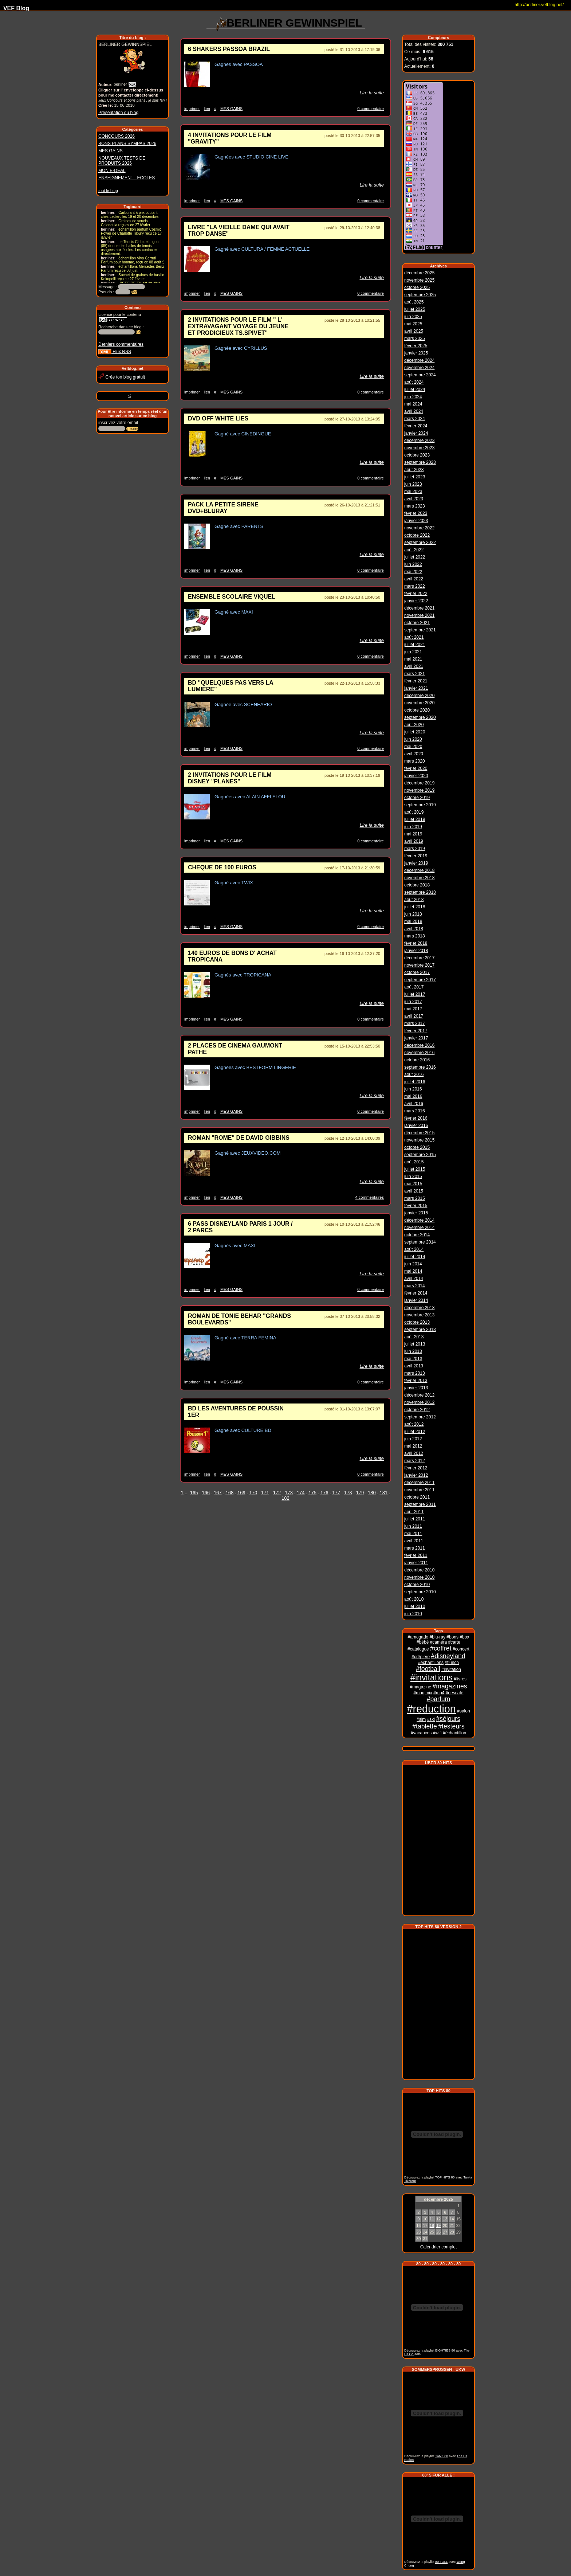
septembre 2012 (420, 1415)
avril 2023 (413, 497)
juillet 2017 (414, 993)
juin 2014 (413, 1262)
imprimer (192, 108)
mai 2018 (413, 920)
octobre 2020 (417, 709)
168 (229, 1492)
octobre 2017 (417, 971)
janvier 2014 (416, 1299)
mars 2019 (414, 847)
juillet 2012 (414, 1430)
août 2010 (414, 1598)
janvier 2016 (416, 1124)
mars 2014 (414, 1284)
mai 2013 (413, 1357)
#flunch (452, 1661)
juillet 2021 (414, 643)
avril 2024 (413, 410)
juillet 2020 (414, 730)
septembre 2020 (420, 716)
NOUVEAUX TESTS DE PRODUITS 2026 (121, 161)
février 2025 (415, 344)
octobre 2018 (417, 883)
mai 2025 (413, 322)
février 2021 (415, 679)
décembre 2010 (419, 1568)
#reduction (431, 1708)
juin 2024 (413, 395)
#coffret (440, 1647)
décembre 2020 (419, 694)
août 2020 (414, 723)
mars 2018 (414, 934)
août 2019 (414, 811)
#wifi (437, 1731)
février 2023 (415, 512)
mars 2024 (414, 417)
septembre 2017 (420, 978)
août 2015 (414, 1160)
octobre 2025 (417, 286)
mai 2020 (413, 745)
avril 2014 (413, 1277)
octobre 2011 (417, 1496)
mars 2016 (414, 1109)
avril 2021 (413, 665)
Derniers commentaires (120, 344)
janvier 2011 (416, 1561)
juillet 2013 (414, 1343)
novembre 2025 (419, 279)
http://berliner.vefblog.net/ (539, 4)
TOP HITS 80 (445, 2175)
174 (301, 1492)
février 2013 (415, 1379)
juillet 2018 (414, 905)
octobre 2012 (417, 1408)
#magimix (423, 1691)
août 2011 (414, 1510)
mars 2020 (414, 760)
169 (241, 1492)
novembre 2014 (419, 1226)
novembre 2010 (419, 1576)
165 (194, 1492)
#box (464, 1636)
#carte (454, 1641)
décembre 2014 (419, 1219)
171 (265, 1492)
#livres (460, 1677)
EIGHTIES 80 (445, 2348)
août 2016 (414, 1073)
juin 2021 (413, 650)
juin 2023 (413, 483)
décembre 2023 (419, 439)
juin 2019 (413, 825)
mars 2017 (414, 1022)
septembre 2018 (420, 891)
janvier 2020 (416, 774)
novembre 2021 (419, 614)
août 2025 (414, 301)
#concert (461, 1648)
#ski (431, 1718)
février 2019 (415, 854)
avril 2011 (413, 1539)
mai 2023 (413, 490)
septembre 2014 (420, 1241)
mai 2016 (413, 1095)
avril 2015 (413, 1190)
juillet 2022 (414, 556)
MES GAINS (110, 150)
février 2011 (415, 1554)
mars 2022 (414, 585)
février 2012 (415, 1466)
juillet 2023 (414, 475)
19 (438, 2223)
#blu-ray (437, 1636)
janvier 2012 (416, 1474)
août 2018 (414, 898)
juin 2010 (413, 1612)
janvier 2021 (416, 687)
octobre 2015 (417, 1146)
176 (324, 1492)
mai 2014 (413, 1270)
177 (336, 1492)
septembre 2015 (420, 1153)
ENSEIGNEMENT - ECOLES (126, 177)
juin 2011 (413, 1525)
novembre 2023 (419, 446)
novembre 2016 (419, 1051)
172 (277, 1492)
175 (312, 1492)
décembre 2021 (419, 607)
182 (285, 1498)
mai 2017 (413, 1007)
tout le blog (108, 190)
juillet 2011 (414, 1517)
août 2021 (414, 636)
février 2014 (415, 1292)
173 (289, 1492)
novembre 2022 (419, 526)
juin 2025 (413, 315)
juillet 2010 (414, 1605)
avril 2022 (413, 577)
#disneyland (448, 1655)
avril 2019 (413, 840)
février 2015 (415, 1204)
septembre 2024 (420, 373)
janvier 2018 (416, 949)
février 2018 (415, 942)
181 (384, 1492)
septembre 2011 (420, 1503)
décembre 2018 (419, 869)
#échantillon (454, 1731)
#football (428, 1667)
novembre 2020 (419, 701)
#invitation (451, 1668)
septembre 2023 (420, 461)
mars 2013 (414, 1372)
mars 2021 (414, 672)
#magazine (420, 1685)
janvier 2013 (416, 1386)
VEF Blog (14, 8)
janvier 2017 (416, 1037)
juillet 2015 (414, 1168)
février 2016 (415, 1117)
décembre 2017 (419, 956)
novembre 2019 (419, 789)
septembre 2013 (420, 1328)
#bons (452, 1636)
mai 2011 (413, 1532)
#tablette (424, 1725)
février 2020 (415, 767)
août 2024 (414, 381)
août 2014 (414, 1248)
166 (206, 1492)
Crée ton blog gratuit (121, 377)
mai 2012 (413, 1445)
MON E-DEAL (112, 170)
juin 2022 (413, 563)
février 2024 (415, 424)
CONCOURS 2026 (116, 136)
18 (432, 2223)
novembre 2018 (419, 876)
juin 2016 (413, 1088)
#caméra (438, 1641)
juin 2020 (413, 738)
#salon (463, 1709)
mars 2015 (414, 1197)
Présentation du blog (118, 112)
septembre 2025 (420, 293)
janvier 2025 (416, 352)
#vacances (421, 1731)
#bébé (423, 1641)
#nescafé (455, 1691)
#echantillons (431, 1661)
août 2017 (414, 985)
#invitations (431, 1676)
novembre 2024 (419, 366)
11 (432, 2217)
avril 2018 (413, 927)
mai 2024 (413, 403)
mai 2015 (413, 1182)
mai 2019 (413, 832)
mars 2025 (414, 337)
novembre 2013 (419, 1313)
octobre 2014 (417, 1233)
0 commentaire (370, 108)
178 (348, 1492)
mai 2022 (413, 570)
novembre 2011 (419, 1488)
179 (360, 1492)
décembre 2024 (419, 359)
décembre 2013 (419, 1306)
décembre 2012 (419, 1394)
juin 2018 (413, 913)
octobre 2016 (417, 1058)
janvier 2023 (416, 519)
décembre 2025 (419, 271)
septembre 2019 (420, 803)
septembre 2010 (420, 1590)
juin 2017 (413, 1000)
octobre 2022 (417, 534)
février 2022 (415, 592)
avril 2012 (413, 1452)
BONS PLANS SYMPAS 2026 (127, 143)
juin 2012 (413, 1437)
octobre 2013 (417, 1321)
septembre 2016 (420, 1066)
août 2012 (414, 1423)
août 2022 (414, 548)
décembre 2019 (419, 781)
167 (218, 1492)
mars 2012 (414, 1459)
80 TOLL (441, 2559)
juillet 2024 (414, 388)
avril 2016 (413, 1102)
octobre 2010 (417, 1583)
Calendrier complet (438, 2244)
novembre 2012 (419, 1401)
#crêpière (420, 1655)
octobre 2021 (417, 621)
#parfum (438, 1698)
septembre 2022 (420, 541)
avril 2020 (413, 752)
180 (372, 1492)
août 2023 (414, 468)
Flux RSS (114, 351)
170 (253, 1492)
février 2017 (415, 1029)
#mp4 (438, 1691)
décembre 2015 (419, 1131)
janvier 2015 (416, 1211)
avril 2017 (413, 1015)
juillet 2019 (414, 818)
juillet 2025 (414, 308)
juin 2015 (413, 1175)
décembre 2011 (419, 1481)
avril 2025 (413, 330)
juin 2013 (413, 1350)
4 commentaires (369, 1197)
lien (207, 108)
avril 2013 (413, 1364)
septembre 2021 (420, 628)
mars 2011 (414, 1547)
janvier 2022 (416, 599)
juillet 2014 (414, 1255)
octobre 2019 (417, 796)
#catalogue (418, 1648)
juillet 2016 (414, 1080)
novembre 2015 (419, 1139)
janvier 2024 (416, 432)
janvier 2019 (416, 862)
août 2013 (414, 1335)
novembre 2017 (419, 964)
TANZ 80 (441, 2454)
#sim (421, 1718)
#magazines (450, 1685)
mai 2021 (413, 658)
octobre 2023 (417, 454)
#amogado (418, 1636)
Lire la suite (372, 92)
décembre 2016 (419, 1044)
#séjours (448, 1717)
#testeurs (451, 1725)
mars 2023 (414, 505)
